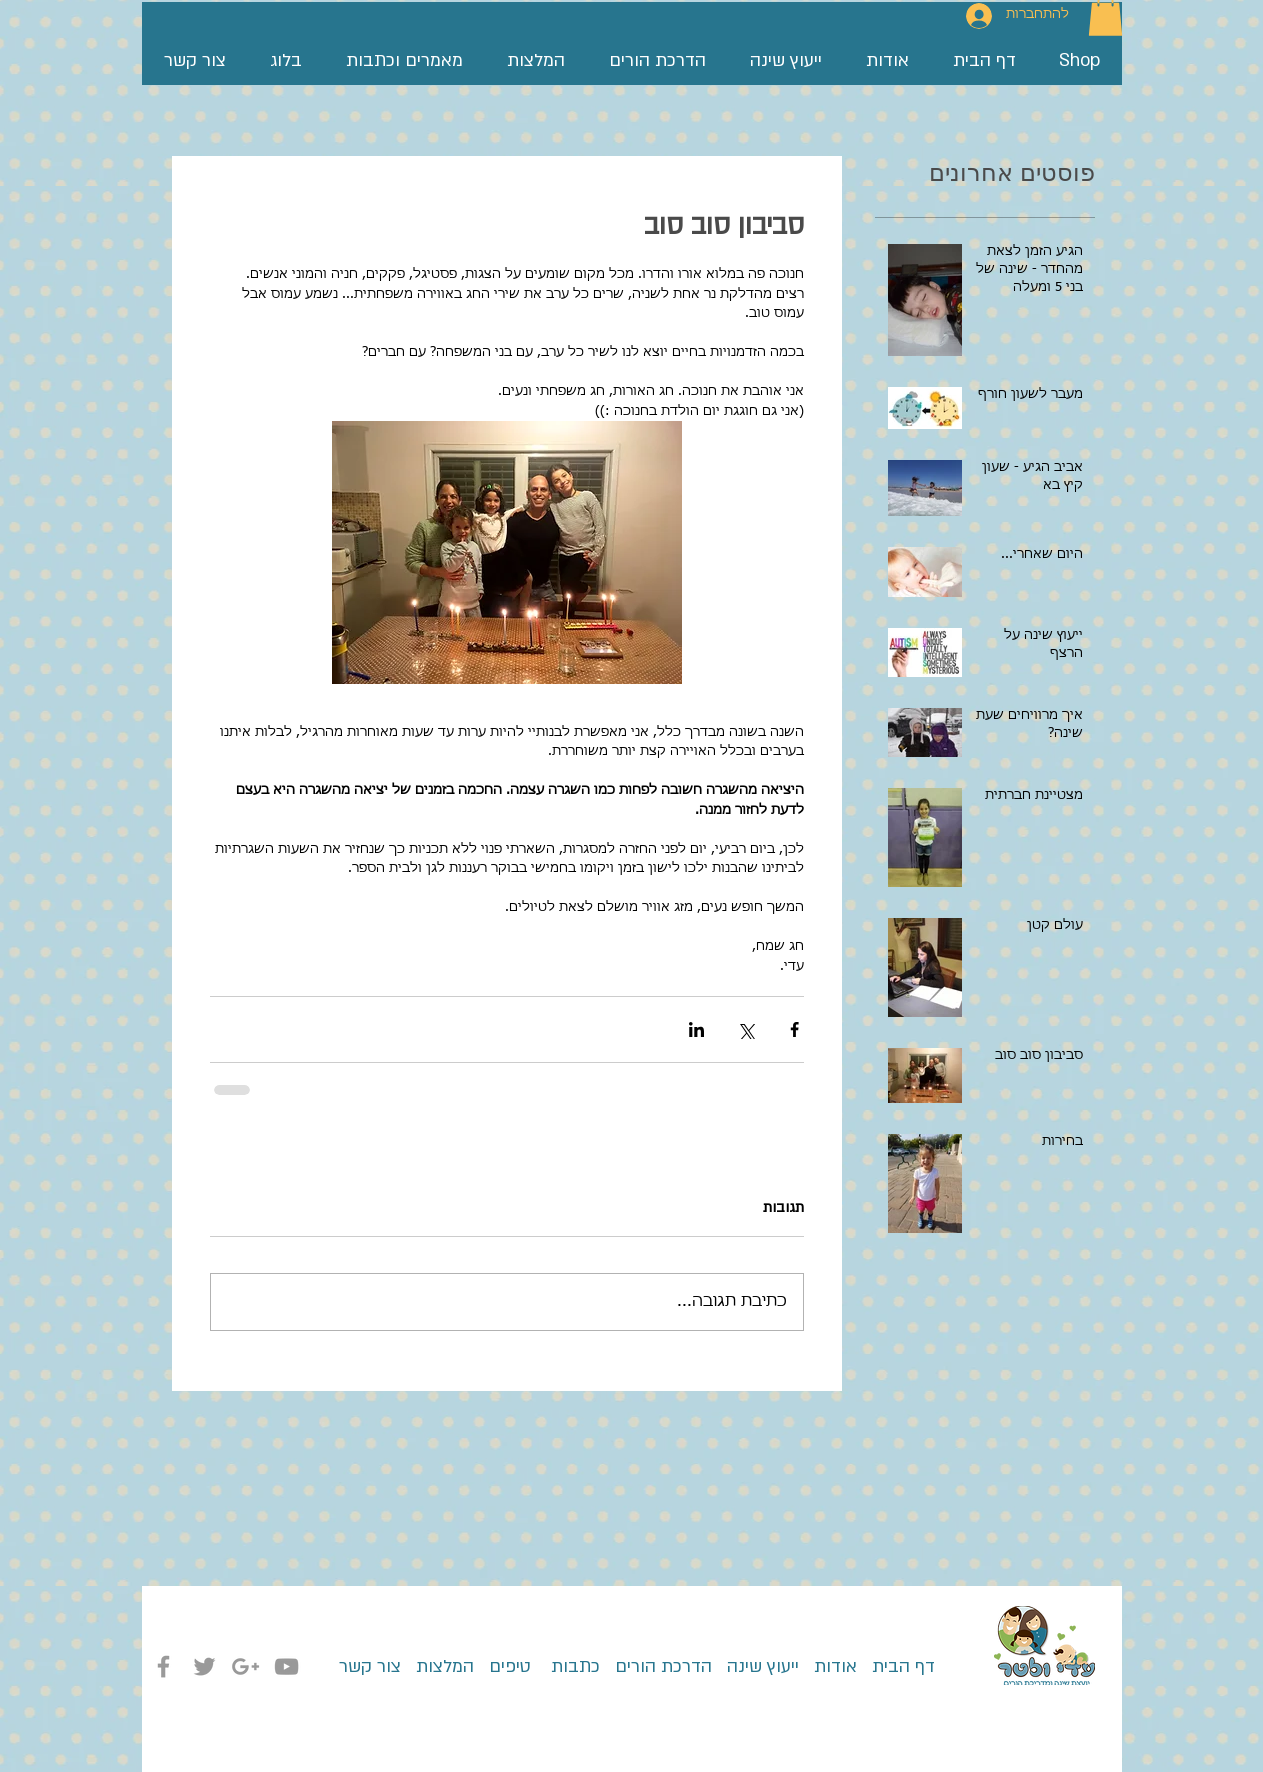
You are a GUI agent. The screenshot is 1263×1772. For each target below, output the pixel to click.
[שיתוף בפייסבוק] (794, 1029)
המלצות (445, 1666)
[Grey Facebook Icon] (163, 1666)
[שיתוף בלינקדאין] (696, 1029)
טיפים (507, 1666)
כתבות (573, 1666)
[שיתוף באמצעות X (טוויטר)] (745, 1029)
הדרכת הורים (656, 1666)
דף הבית (896, 1666)
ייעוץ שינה (760, 1666)
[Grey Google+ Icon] (245, 1666)
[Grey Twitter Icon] (204, 1666)
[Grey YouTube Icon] (286, 1666)
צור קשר (370, 1666)
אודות (835, 1666)
